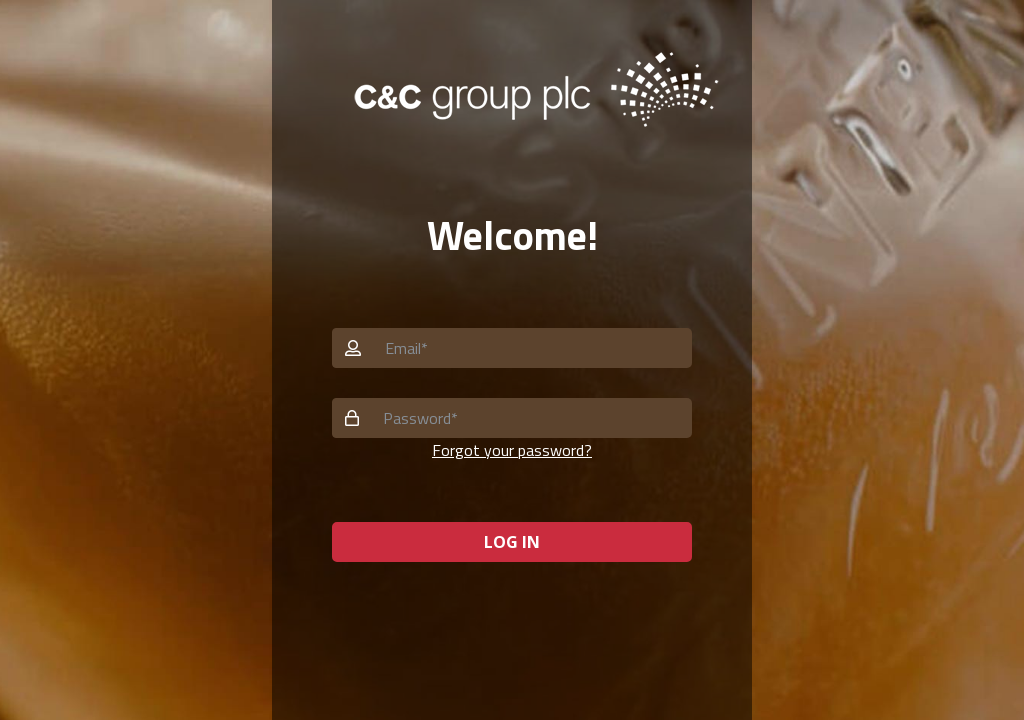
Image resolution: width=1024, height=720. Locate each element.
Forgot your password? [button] (512, 450)
